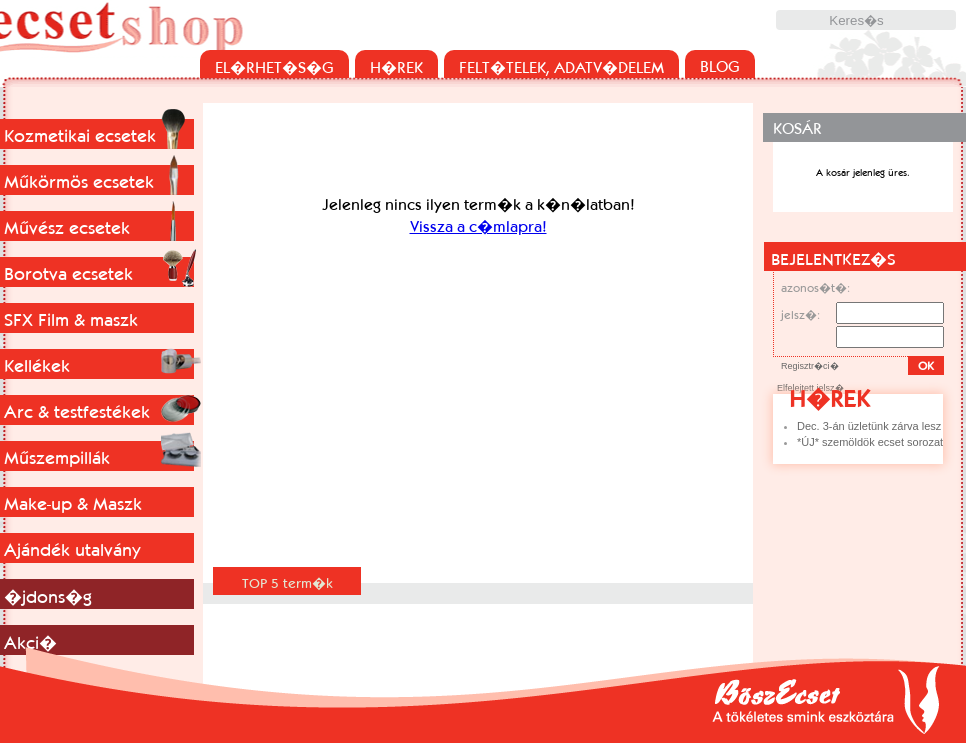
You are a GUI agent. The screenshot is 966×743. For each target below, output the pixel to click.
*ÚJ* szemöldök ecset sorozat (870, 442)
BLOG (720, 66)
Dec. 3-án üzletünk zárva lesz (869, 426)
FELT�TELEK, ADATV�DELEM (561, 67)
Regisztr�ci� (810, 366)
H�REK (396, 67)
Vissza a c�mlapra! (478, 226)
